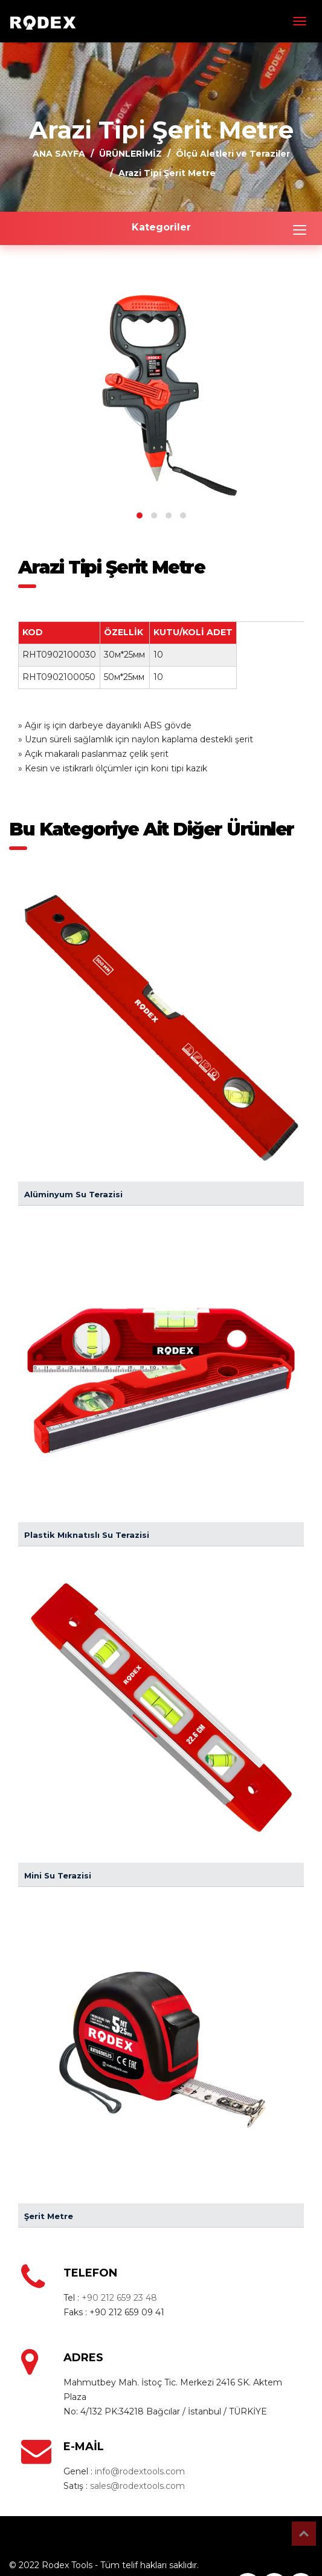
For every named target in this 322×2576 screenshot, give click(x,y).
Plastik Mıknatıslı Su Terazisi (86, 1535)
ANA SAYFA (59, 153)
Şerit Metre (48, 2216)
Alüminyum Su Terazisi (73, 1194)
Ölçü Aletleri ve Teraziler (233, 153)
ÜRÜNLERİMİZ (130, 153)
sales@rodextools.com (137, 2485)
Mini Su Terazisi (57, 1875)
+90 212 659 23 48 (119, 2297)
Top (304, 2534)
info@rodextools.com (140, 2471)
